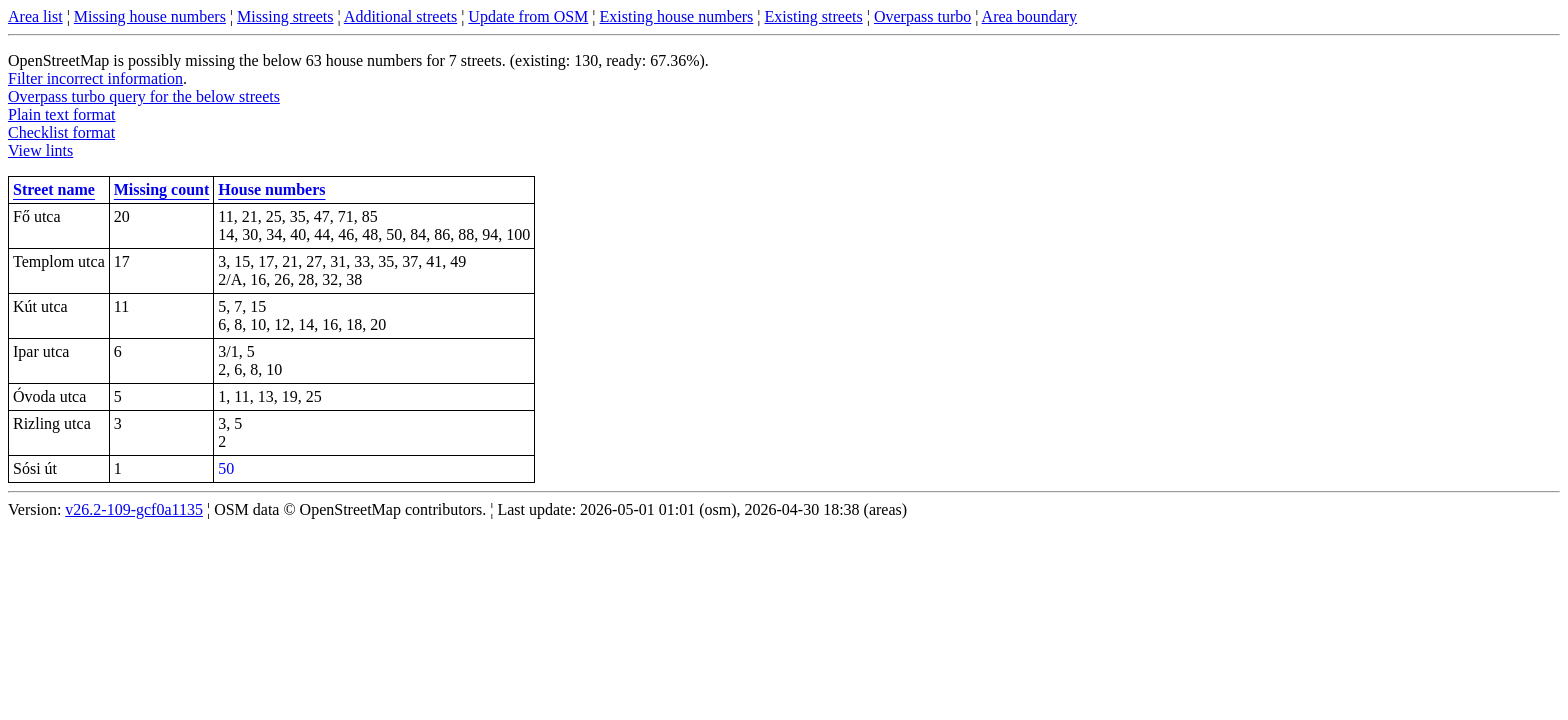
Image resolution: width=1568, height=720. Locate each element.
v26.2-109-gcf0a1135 (134, 509)
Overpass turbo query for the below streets (144, 96)
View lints (40, 150)
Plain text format (62, 114)
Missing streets (285, 16)
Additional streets (400, 16)
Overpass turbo (922, 16)
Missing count (162, 189)
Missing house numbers (150, 16)
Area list (35, 16)
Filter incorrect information (95, 78)
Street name (54, 189)
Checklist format (61, 132)
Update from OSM (528, 16)
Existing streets (814, 16)
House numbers (271, 189)
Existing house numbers (677, 16)
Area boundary (1030, 16)
